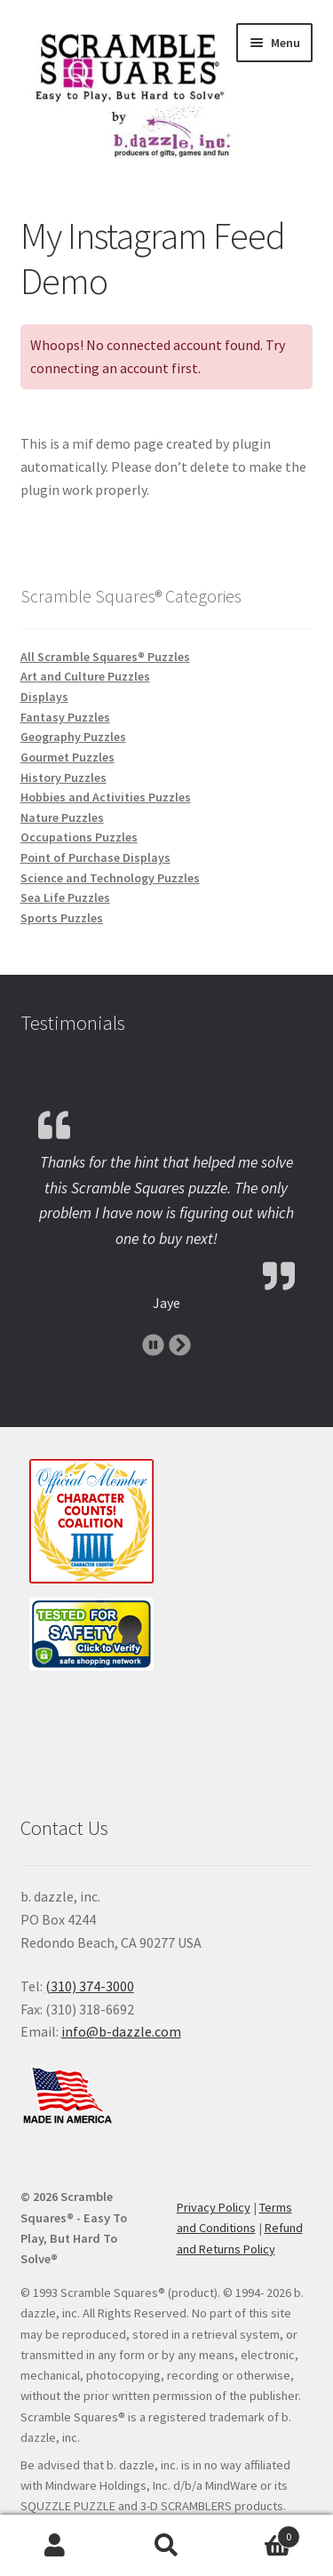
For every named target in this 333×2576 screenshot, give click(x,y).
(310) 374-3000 (89, 1986)
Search (166, 2546)
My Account (55, 2546)
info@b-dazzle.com (121, 2031)
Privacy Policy (213, 2207)
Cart (261, 2532)
